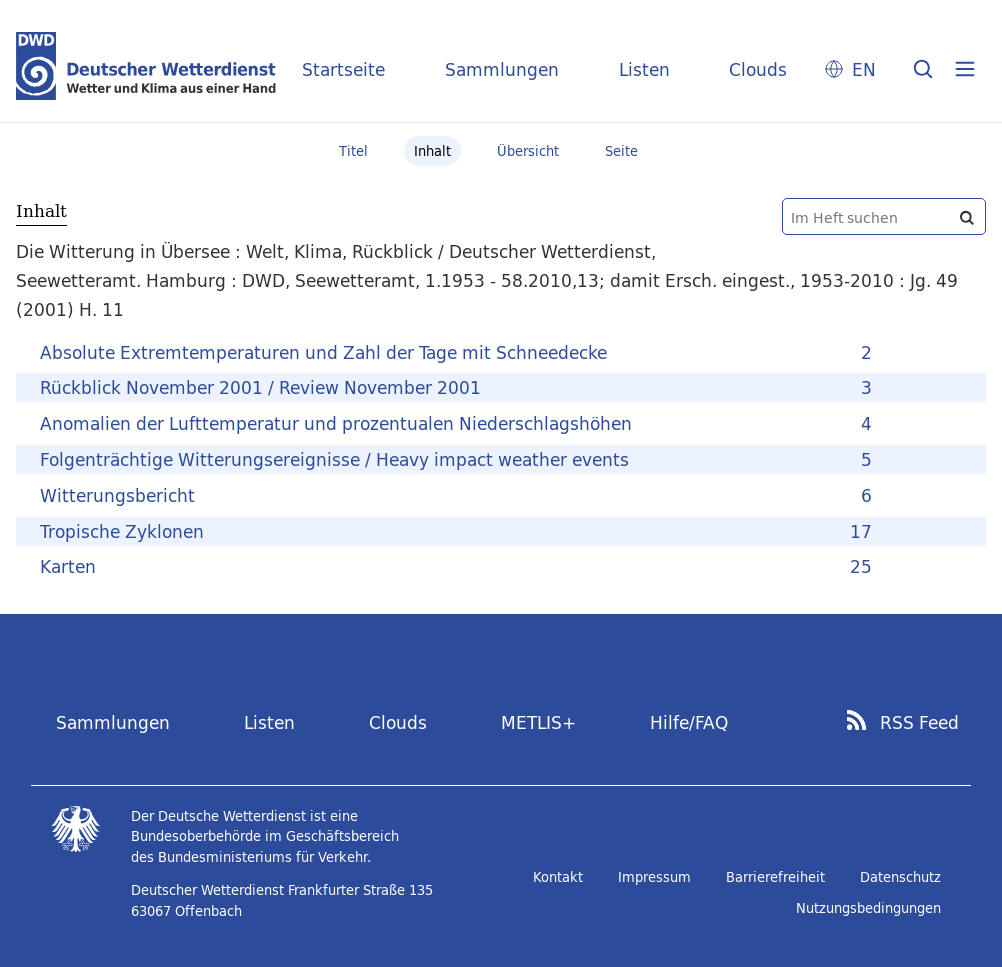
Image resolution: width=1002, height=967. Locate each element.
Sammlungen (502, 69)
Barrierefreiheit (775, 877)
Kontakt (558, 877)
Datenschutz (900, 877)
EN (864, 69)
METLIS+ (538, 722)
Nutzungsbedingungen (868, 908)
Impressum (654, 877)
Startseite (343, 69)
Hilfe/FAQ (689, 722)
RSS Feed (919, 723)
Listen (644, 69)
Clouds (758, 69)
